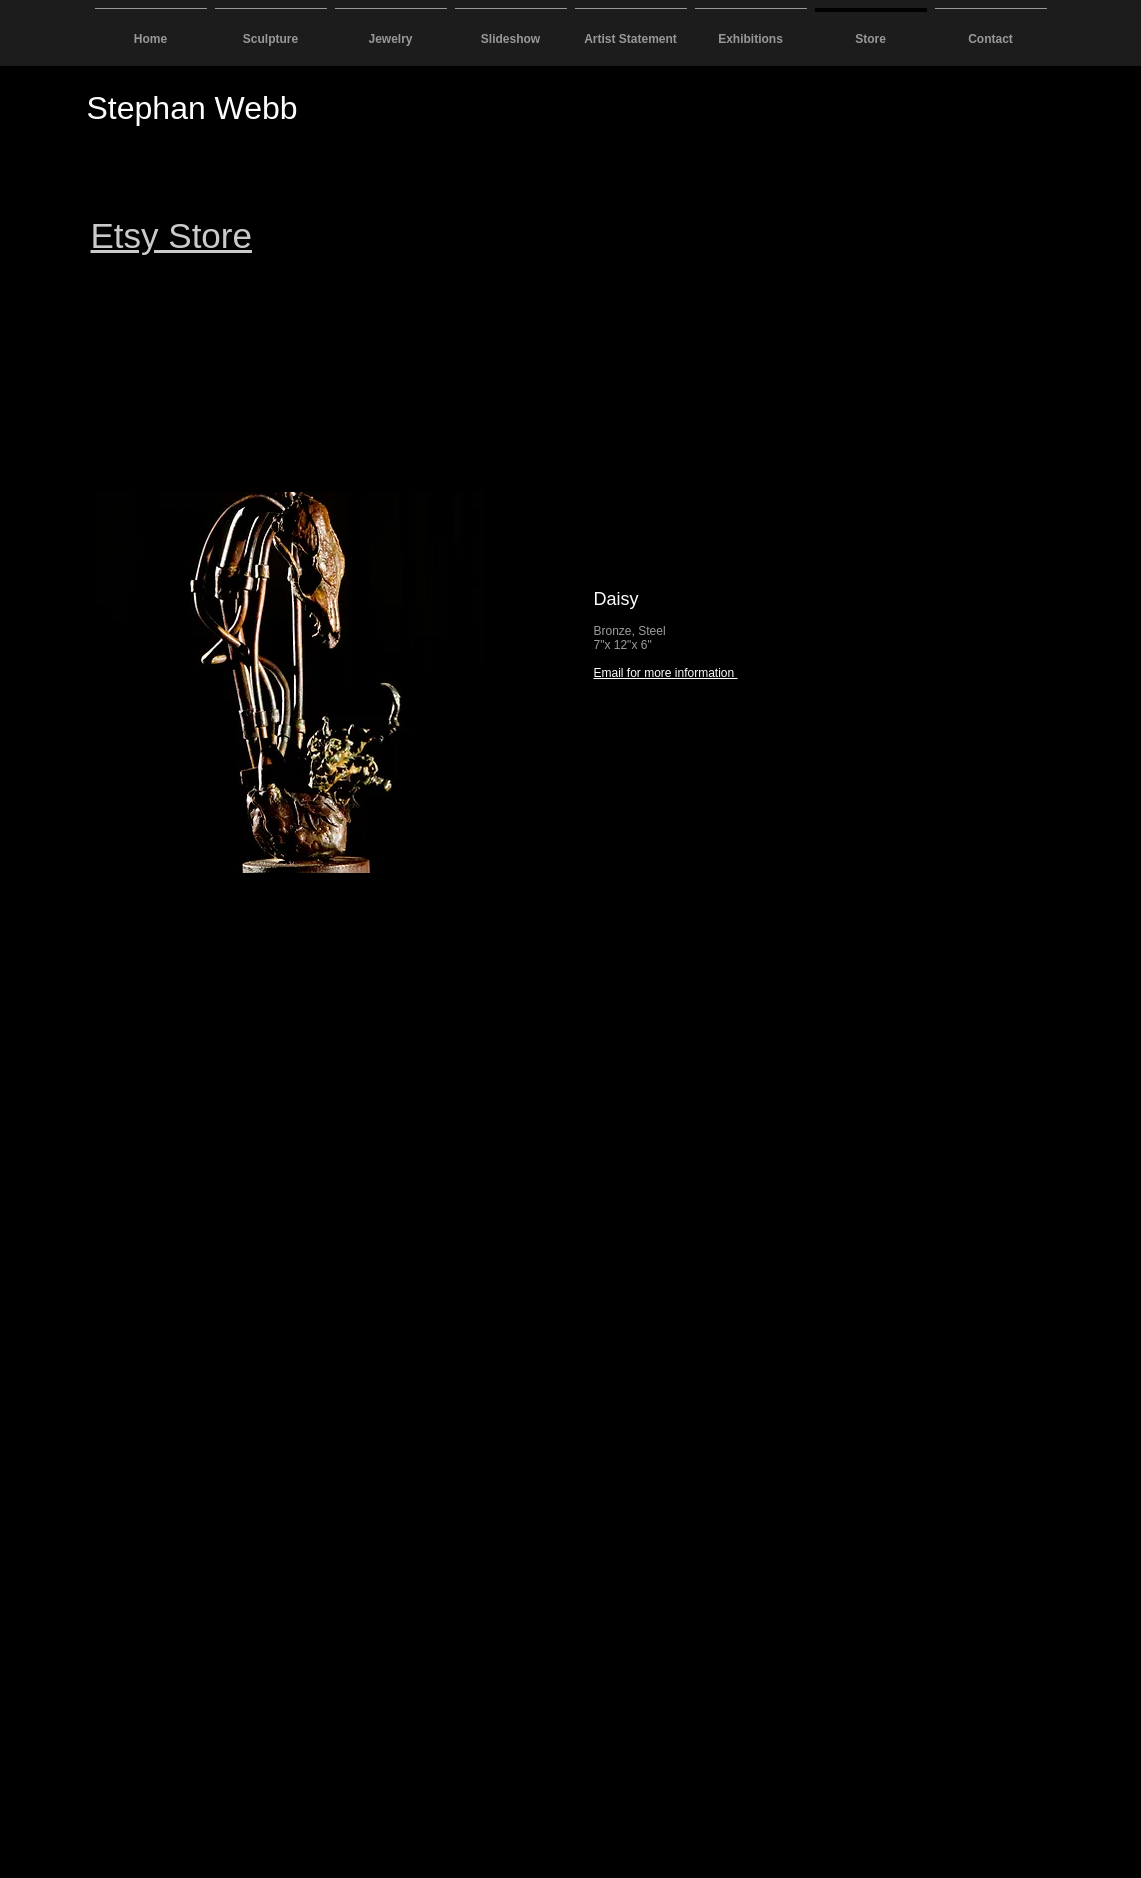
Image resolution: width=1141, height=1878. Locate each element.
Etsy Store (171, 235)
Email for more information (666, 673)
